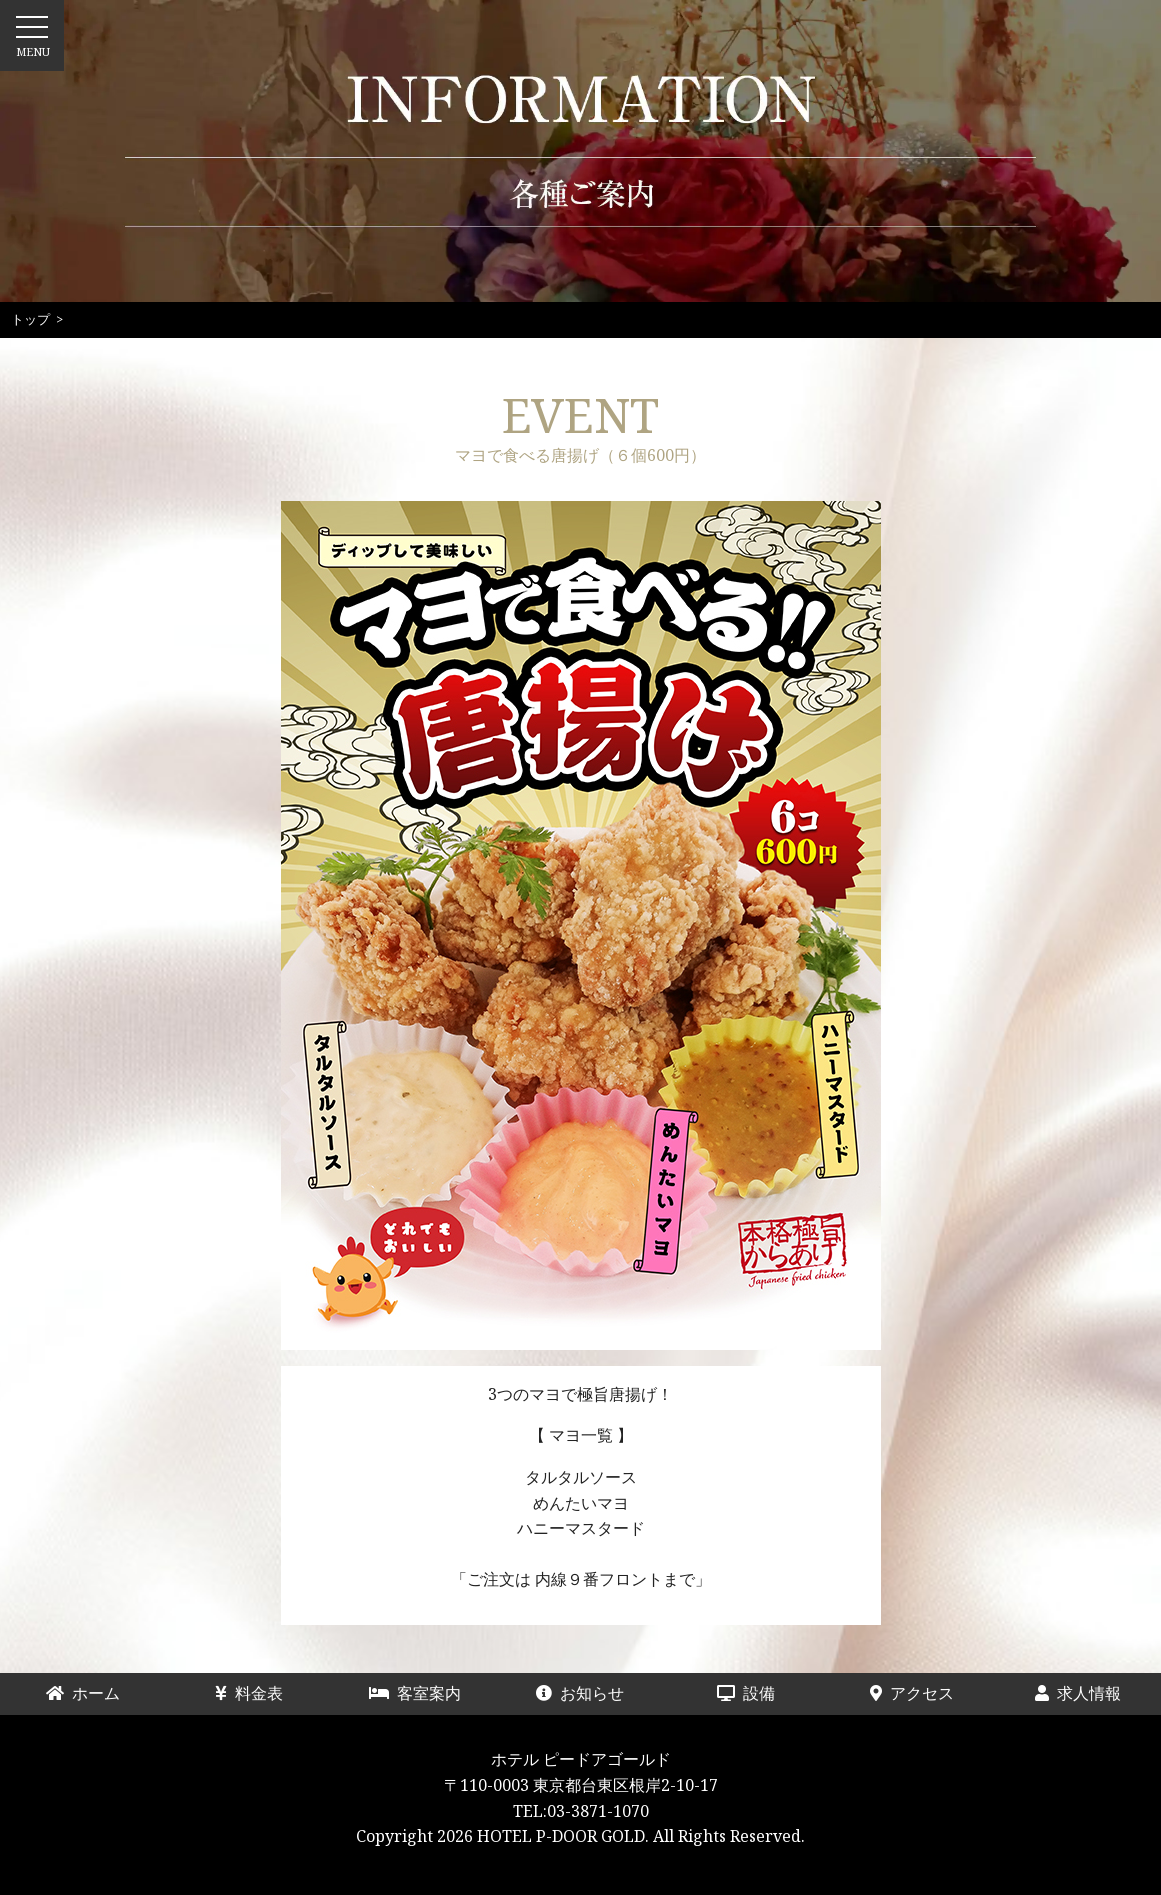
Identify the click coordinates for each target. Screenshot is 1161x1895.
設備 (762, 1693)
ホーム (91, 1693)
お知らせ (580, 1693)
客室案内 (415, 1693)
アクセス (912, 1693)
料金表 (257, 1693)
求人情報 (1078, 1693)
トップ (30, 319)
